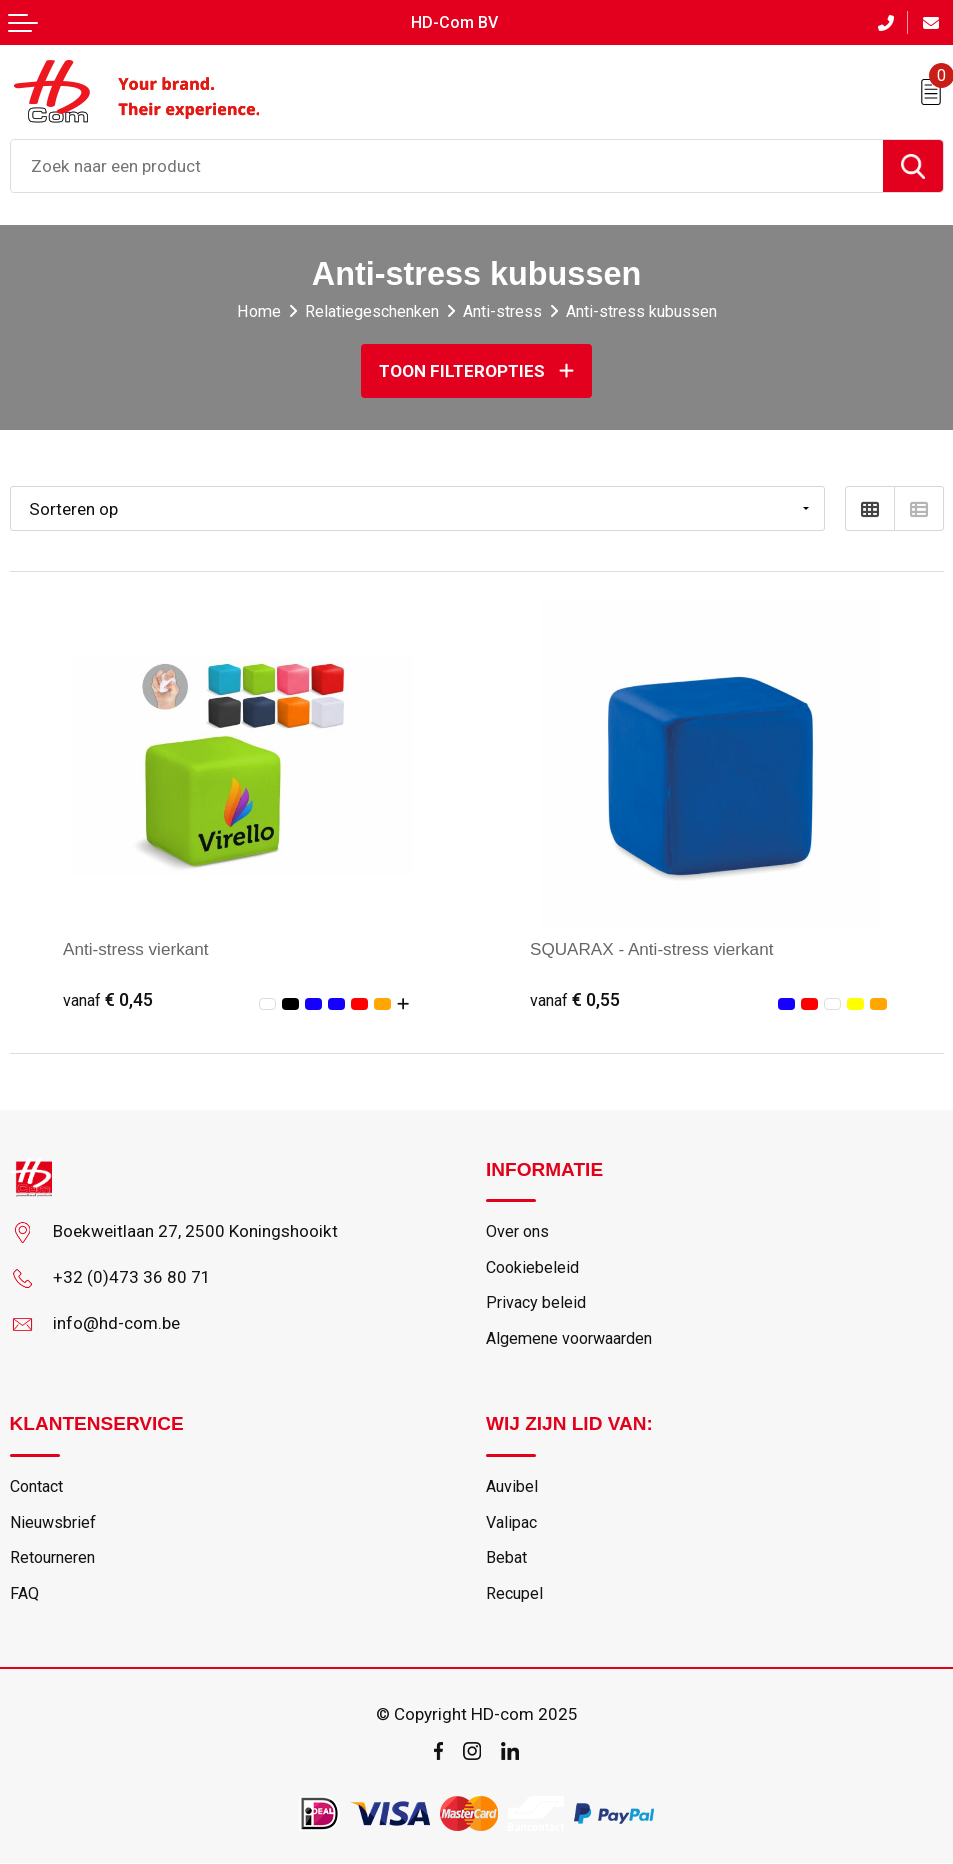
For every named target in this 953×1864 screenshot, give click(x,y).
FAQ (24, 1593)
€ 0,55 (575, 999)
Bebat (506, 1558)
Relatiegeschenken (372, 311)
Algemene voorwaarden (569, 1338)
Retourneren (52, 1558)
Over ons (517, 1231)
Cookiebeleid (532, 1267)
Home (259, 311)
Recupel (514, 1593)
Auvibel (512, 1486)
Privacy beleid (536, 1303)
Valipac (511, 1522)
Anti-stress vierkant (136, 949)
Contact (36, 1486)
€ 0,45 (108, 999)
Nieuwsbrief (53, 1522)
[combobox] (447, 166)
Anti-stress (502, 311)
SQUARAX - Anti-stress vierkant (652, 949)
